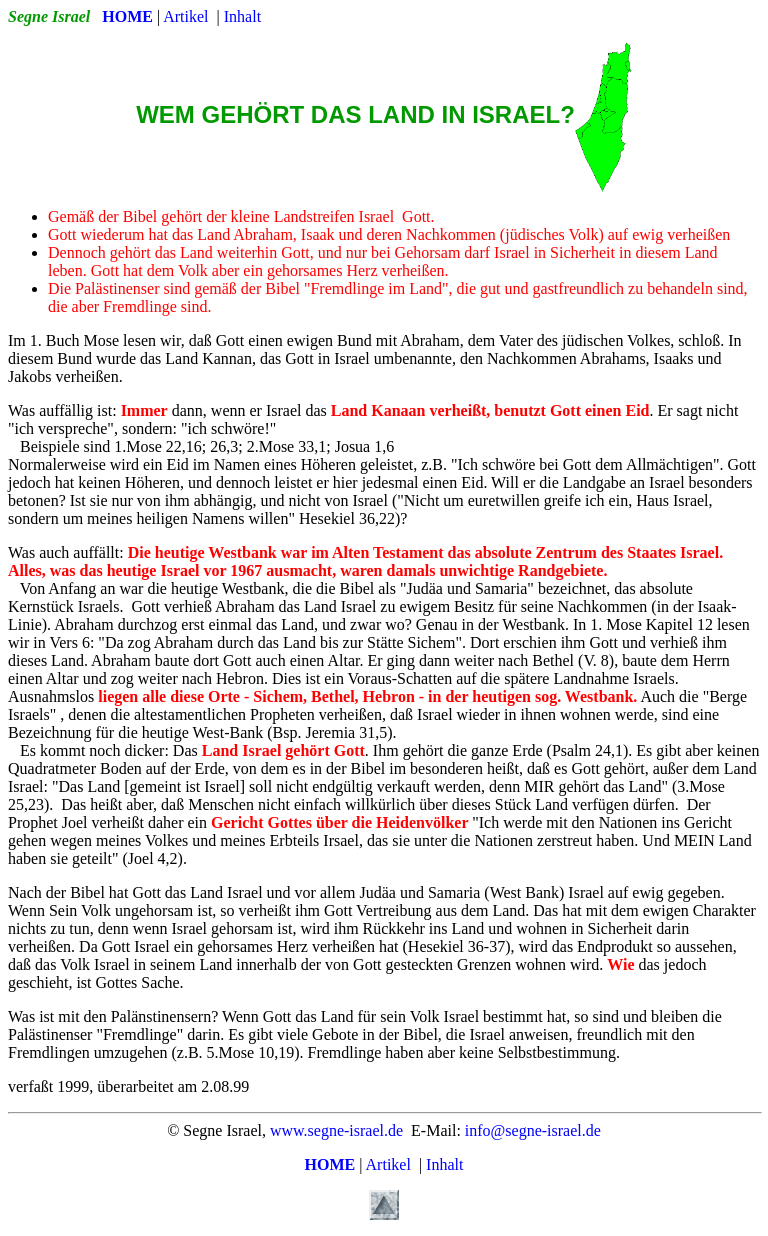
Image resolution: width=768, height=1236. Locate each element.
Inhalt (242, 16)
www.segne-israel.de (336, 1130)
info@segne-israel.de (533, 1130)
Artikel (185, 16)
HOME (127, 16)
